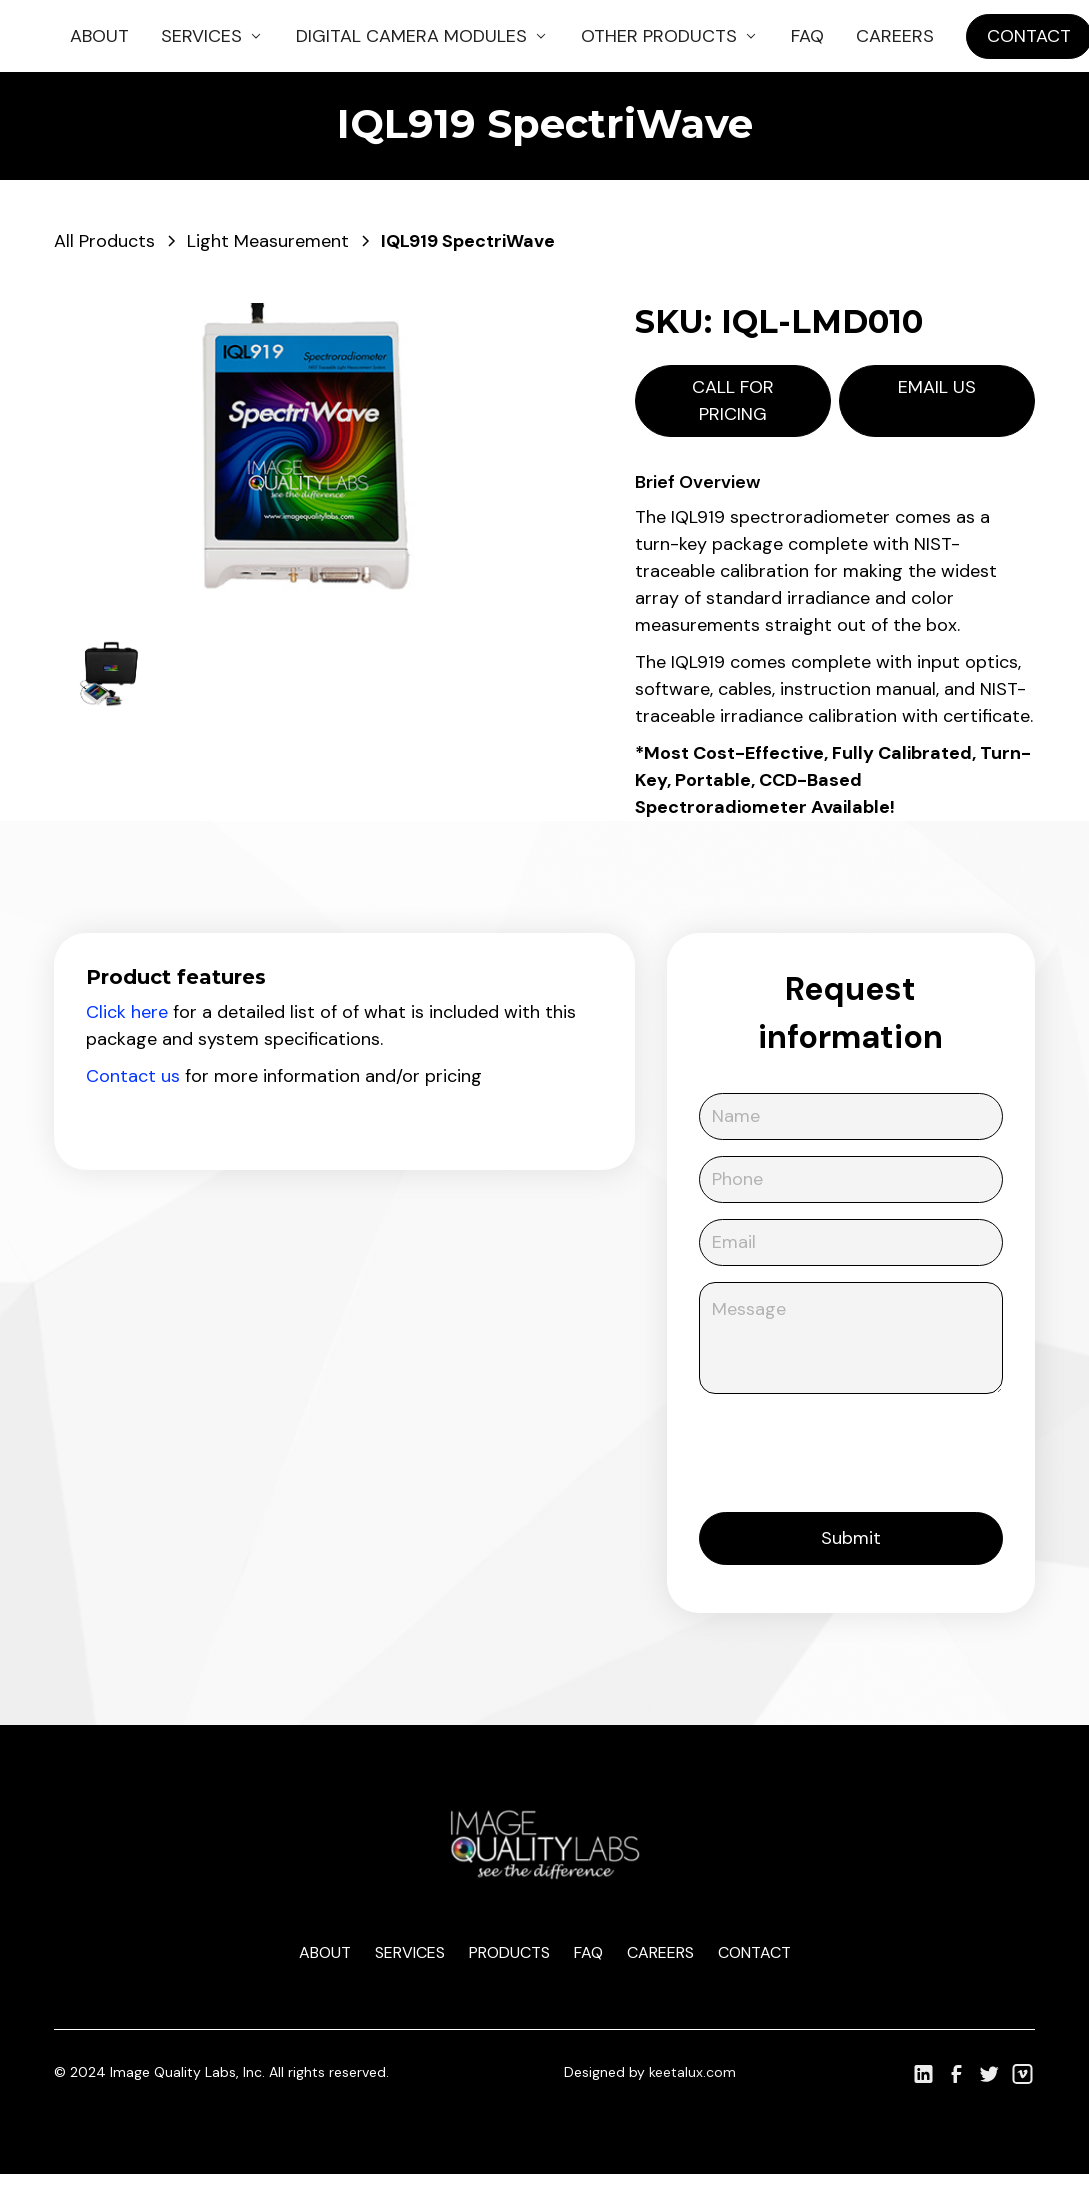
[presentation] (851, 1449)
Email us (937, 387)
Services (410, 1952)
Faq (588, 1952)
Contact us (133, 1076)
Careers (895, 36)
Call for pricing (733, 400)
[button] (212, 36)
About (99, 36)
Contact (754, 1952)
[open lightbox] (304, 455)
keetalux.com (692, 2072)
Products (509, 1952)
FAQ (807, 36)
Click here (127, 1012)
